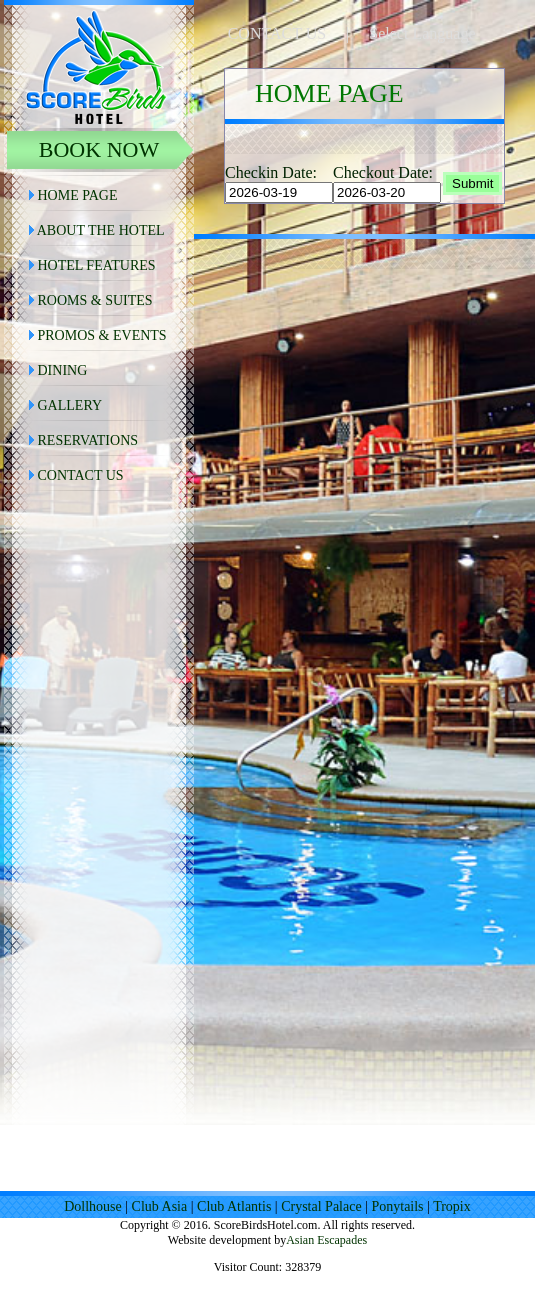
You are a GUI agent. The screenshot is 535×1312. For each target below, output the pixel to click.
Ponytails (397, 1206)
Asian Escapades (326, 1240)
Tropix (452, 1206)
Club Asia (160, 1206)
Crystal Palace (321, 1206)
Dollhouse (93, 1206)
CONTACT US (277, 33)
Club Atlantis (234, 1206)
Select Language (422, 33)
